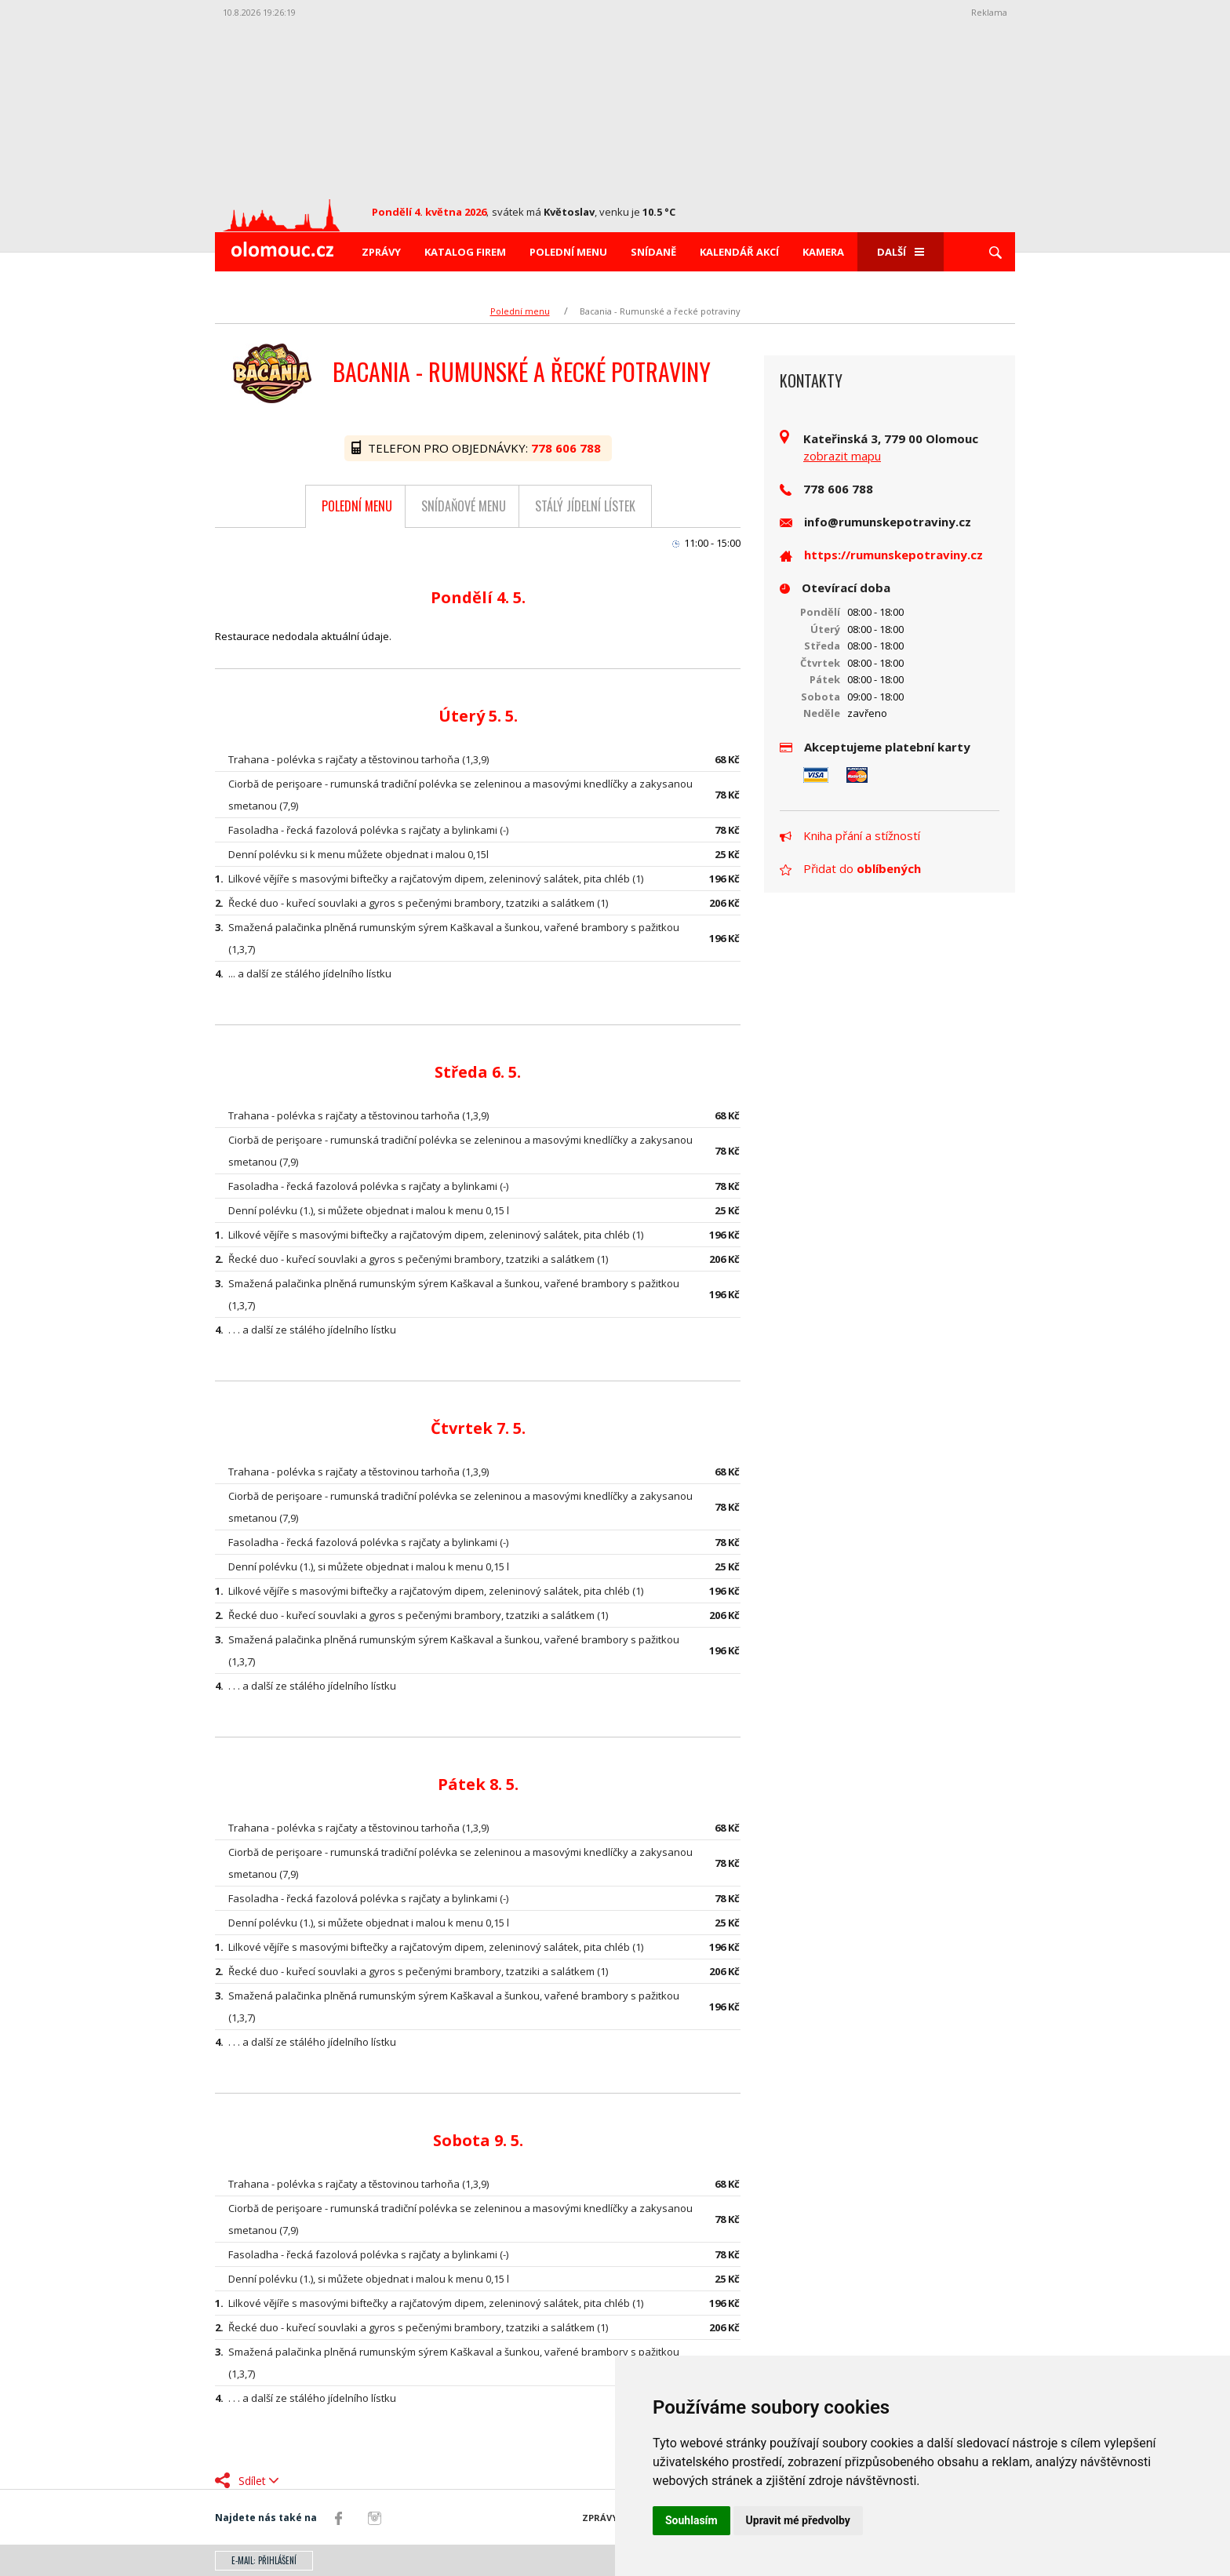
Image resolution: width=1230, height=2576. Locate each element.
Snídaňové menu (463, 506)
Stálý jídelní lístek (585, 506)
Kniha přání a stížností (850, 835)
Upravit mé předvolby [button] (798, 2520)
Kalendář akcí (739, 252)
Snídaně (653, 252)
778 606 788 (567, 448)
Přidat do (850, 868)
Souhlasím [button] (691, 2520)
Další (900, 252)
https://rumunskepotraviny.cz (893, 554)
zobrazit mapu (842, 456)
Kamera (823, 252)
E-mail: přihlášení (264, 2560)
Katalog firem (465, 252)
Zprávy (381, 252)
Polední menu (568, 252)
